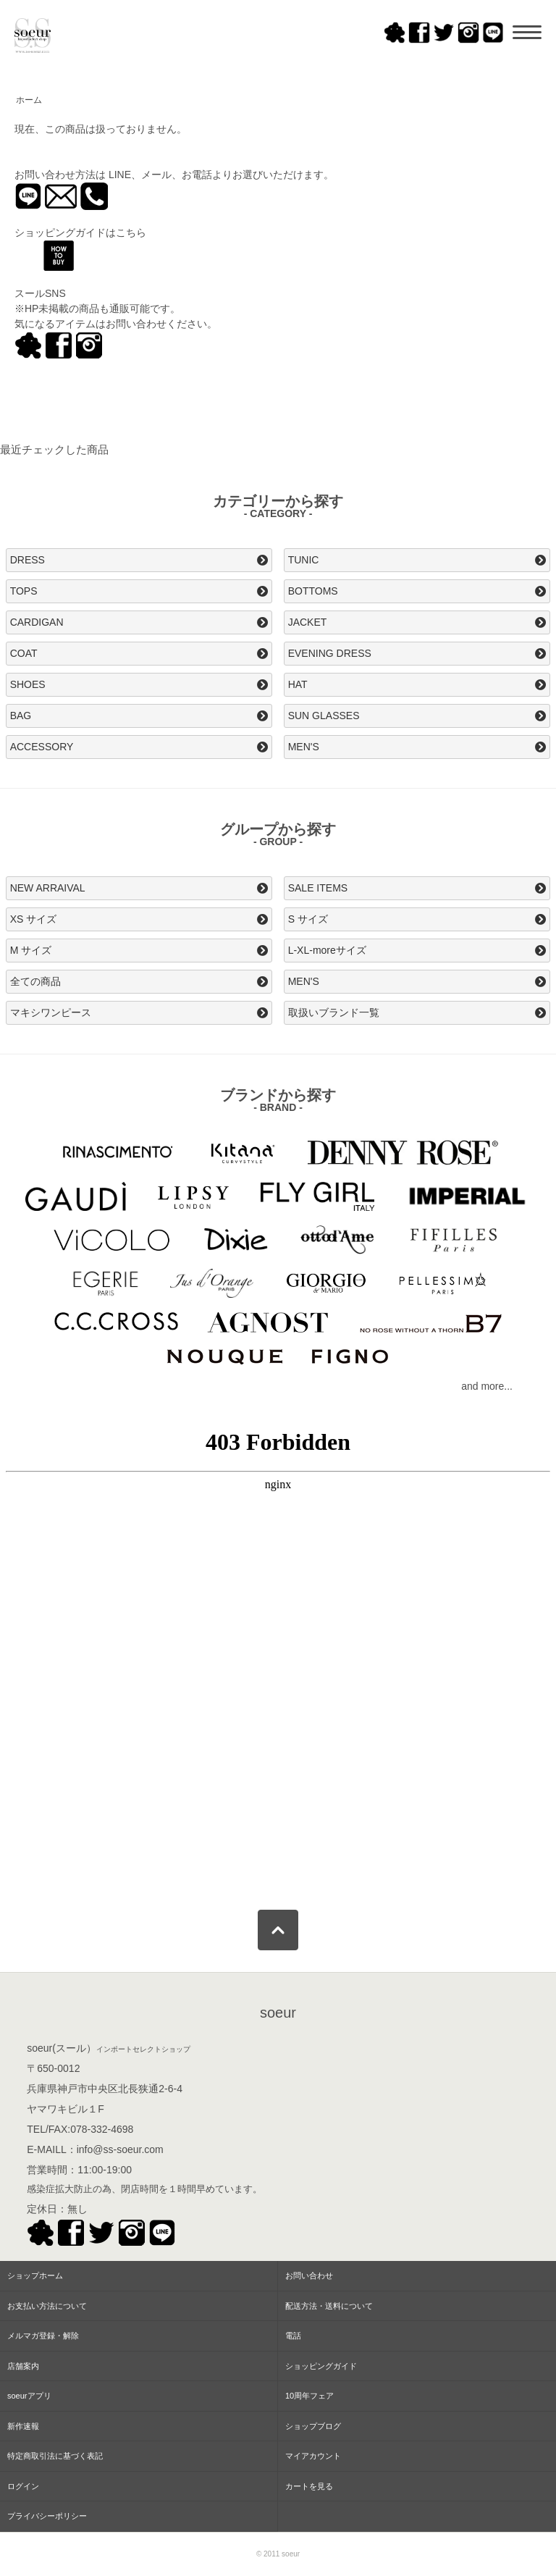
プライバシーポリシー (47, 2516)
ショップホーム (35, 2275)
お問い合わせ (309, 2275)
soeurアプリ (29, 2395)
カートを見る (309, 2486)
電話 (293, 2335)
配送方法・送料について (329, 2306)
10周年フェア (309, 2395)
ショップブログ (313, 2426)
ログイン (23, 2486)
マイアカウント (313, 2455)
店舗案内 (23, 2366)
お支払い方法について (47, 2306)
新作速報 (23, 2426)
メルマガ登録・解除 (43, 2335)
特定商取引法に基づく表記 (55, 2455)
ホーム (29, 100)
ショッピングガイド (321, 2366)
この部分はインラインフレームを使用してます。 (278, 1655)
